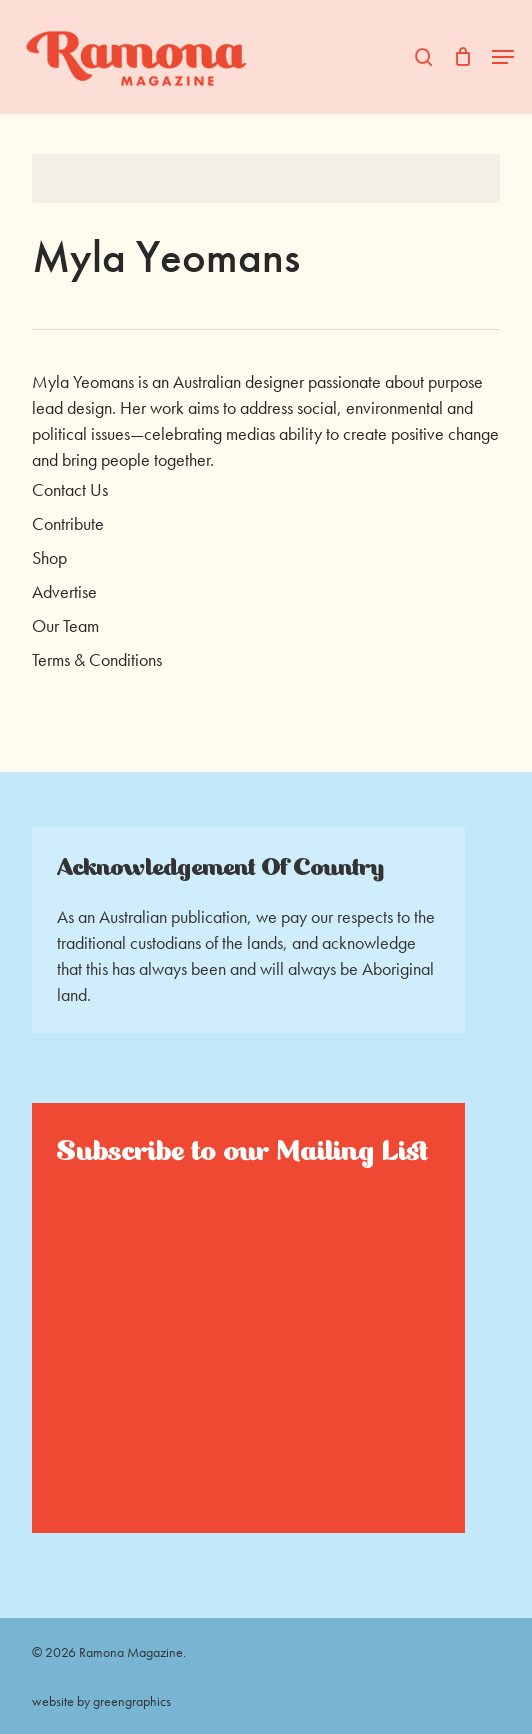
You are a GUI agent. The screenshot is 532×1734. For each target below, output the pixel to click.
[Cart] (462, 57)
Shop (49, 557)
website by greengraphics (101, 1701)
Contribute (68, 523)
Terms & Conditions (97, 659)
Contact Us (70, 489)
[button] (503, 57)
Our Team (65, 625)
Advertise (64, 591)
